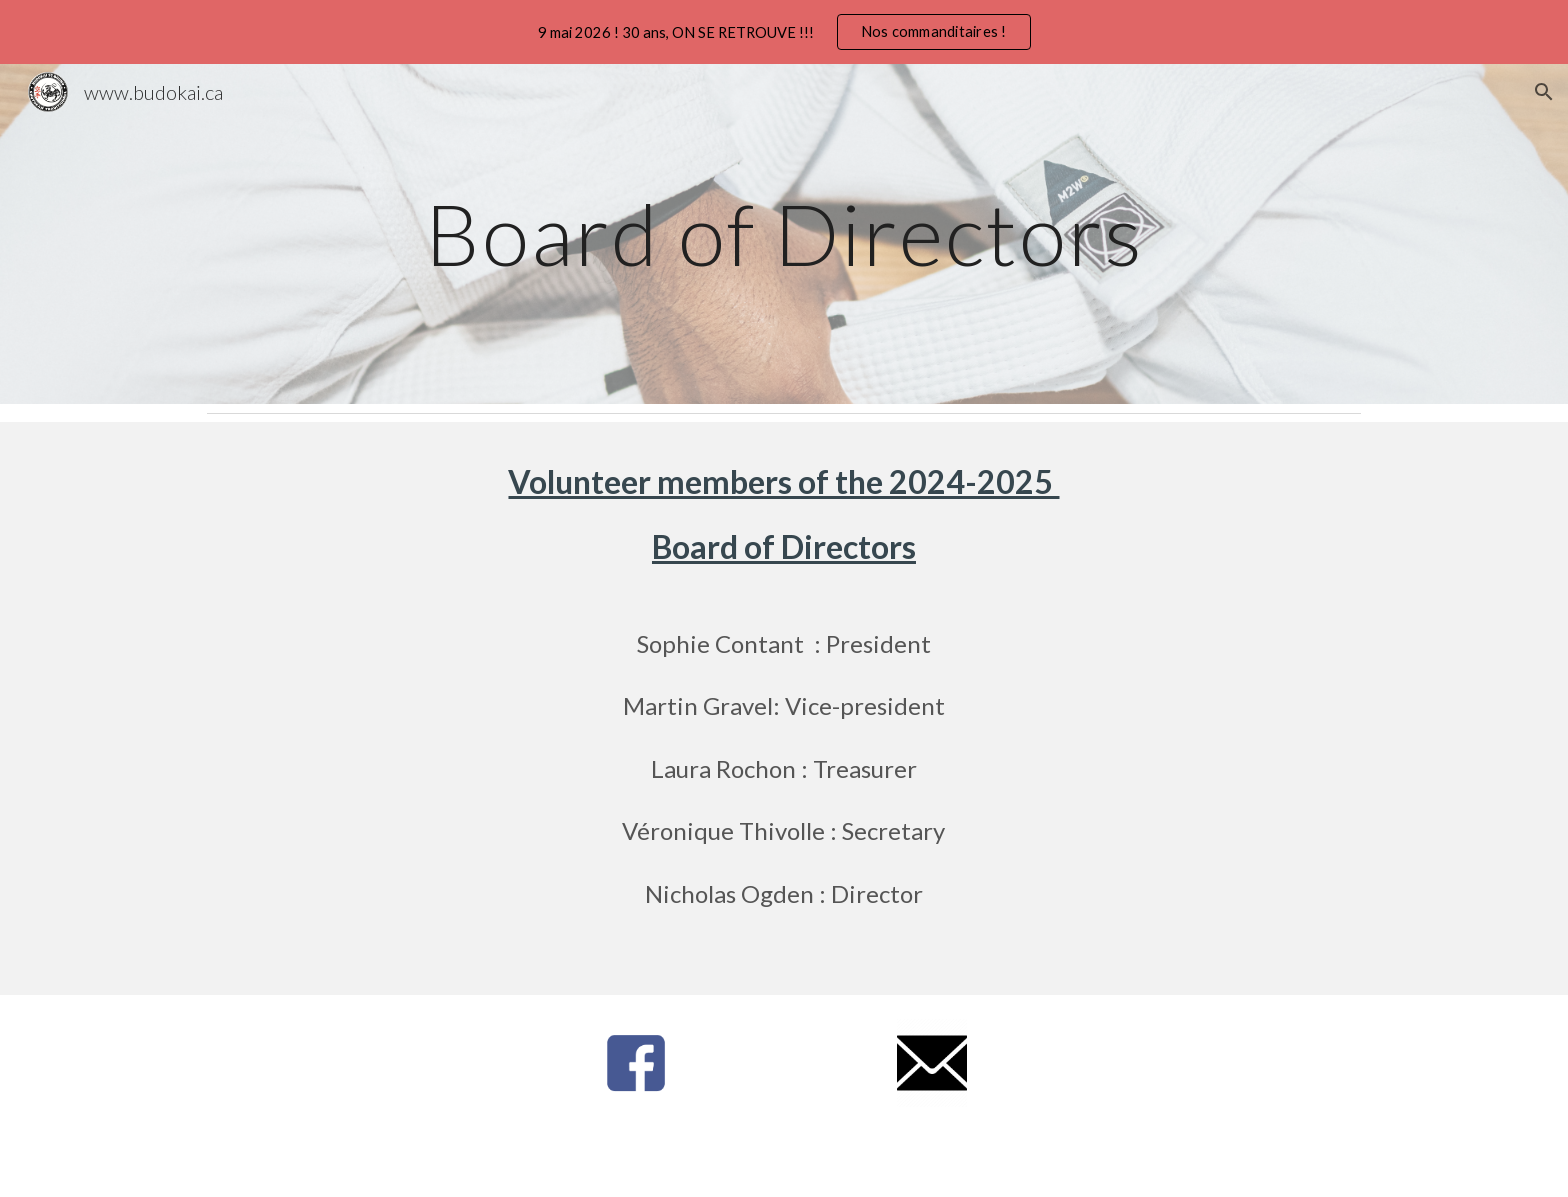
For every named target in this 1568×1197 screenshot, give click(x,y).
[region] (784, 32)
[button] (1544, 92)
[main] (784, 233)
